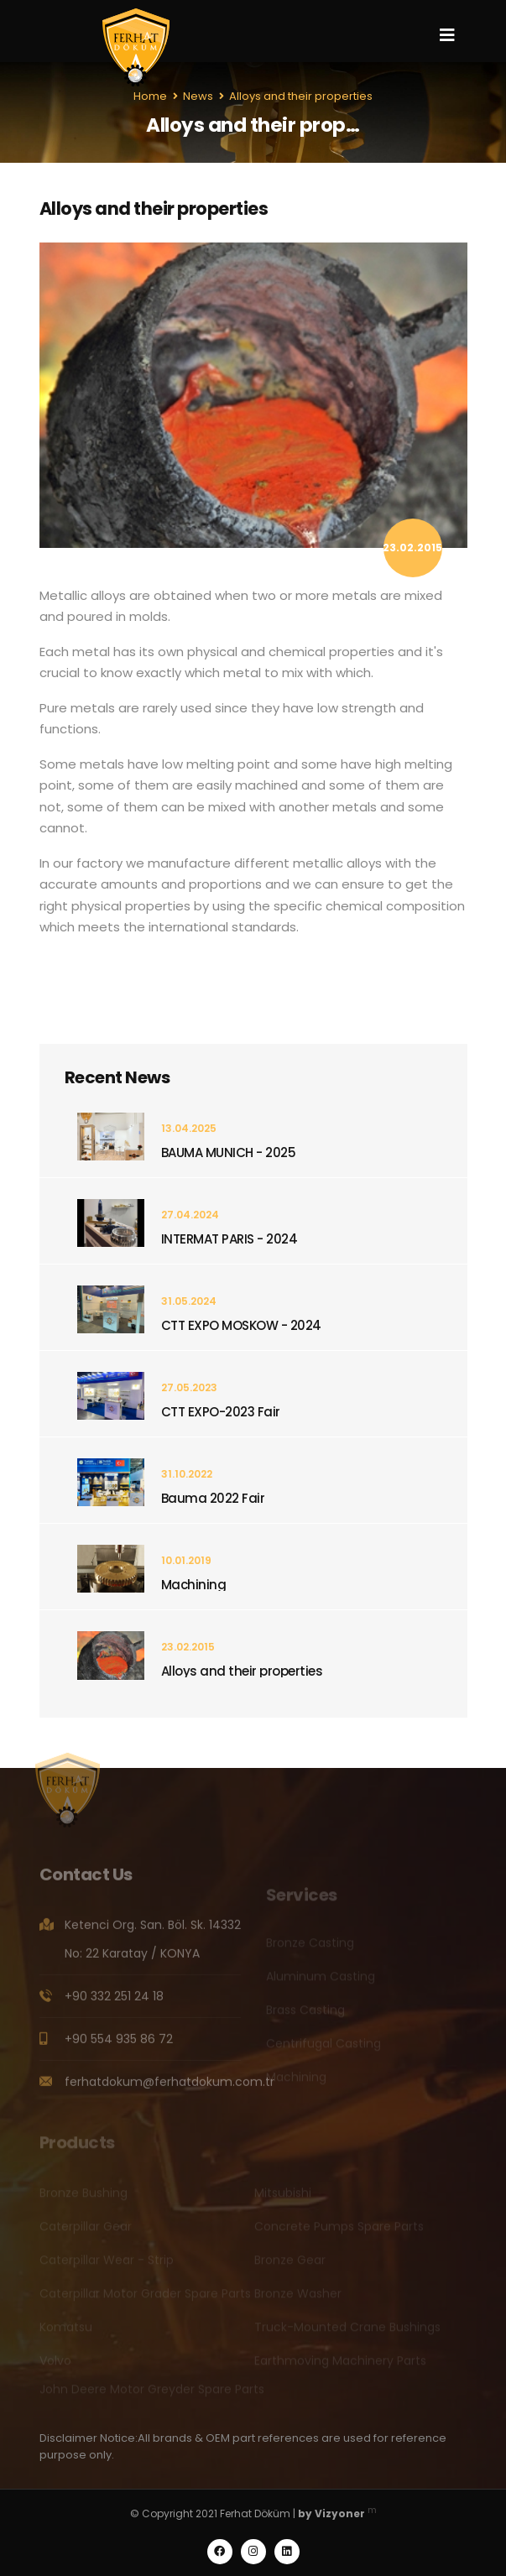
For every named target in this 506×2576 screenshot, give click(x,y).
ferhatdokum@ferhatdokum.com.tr (169, 2087)
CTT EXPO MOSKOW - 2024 (241, 1325)
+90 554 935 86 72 (119, 2044)
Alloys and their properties (242, 1671)
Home (150, 96)
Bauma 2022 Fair (213, 1498)
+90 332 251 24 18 (114, 2002)
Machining (194, 1584)
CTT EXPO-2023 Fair (220, 1411)
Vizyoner (340, 2513)
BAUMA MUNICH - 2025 (228, 1152)
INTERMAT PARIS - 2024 (229, 1239)
